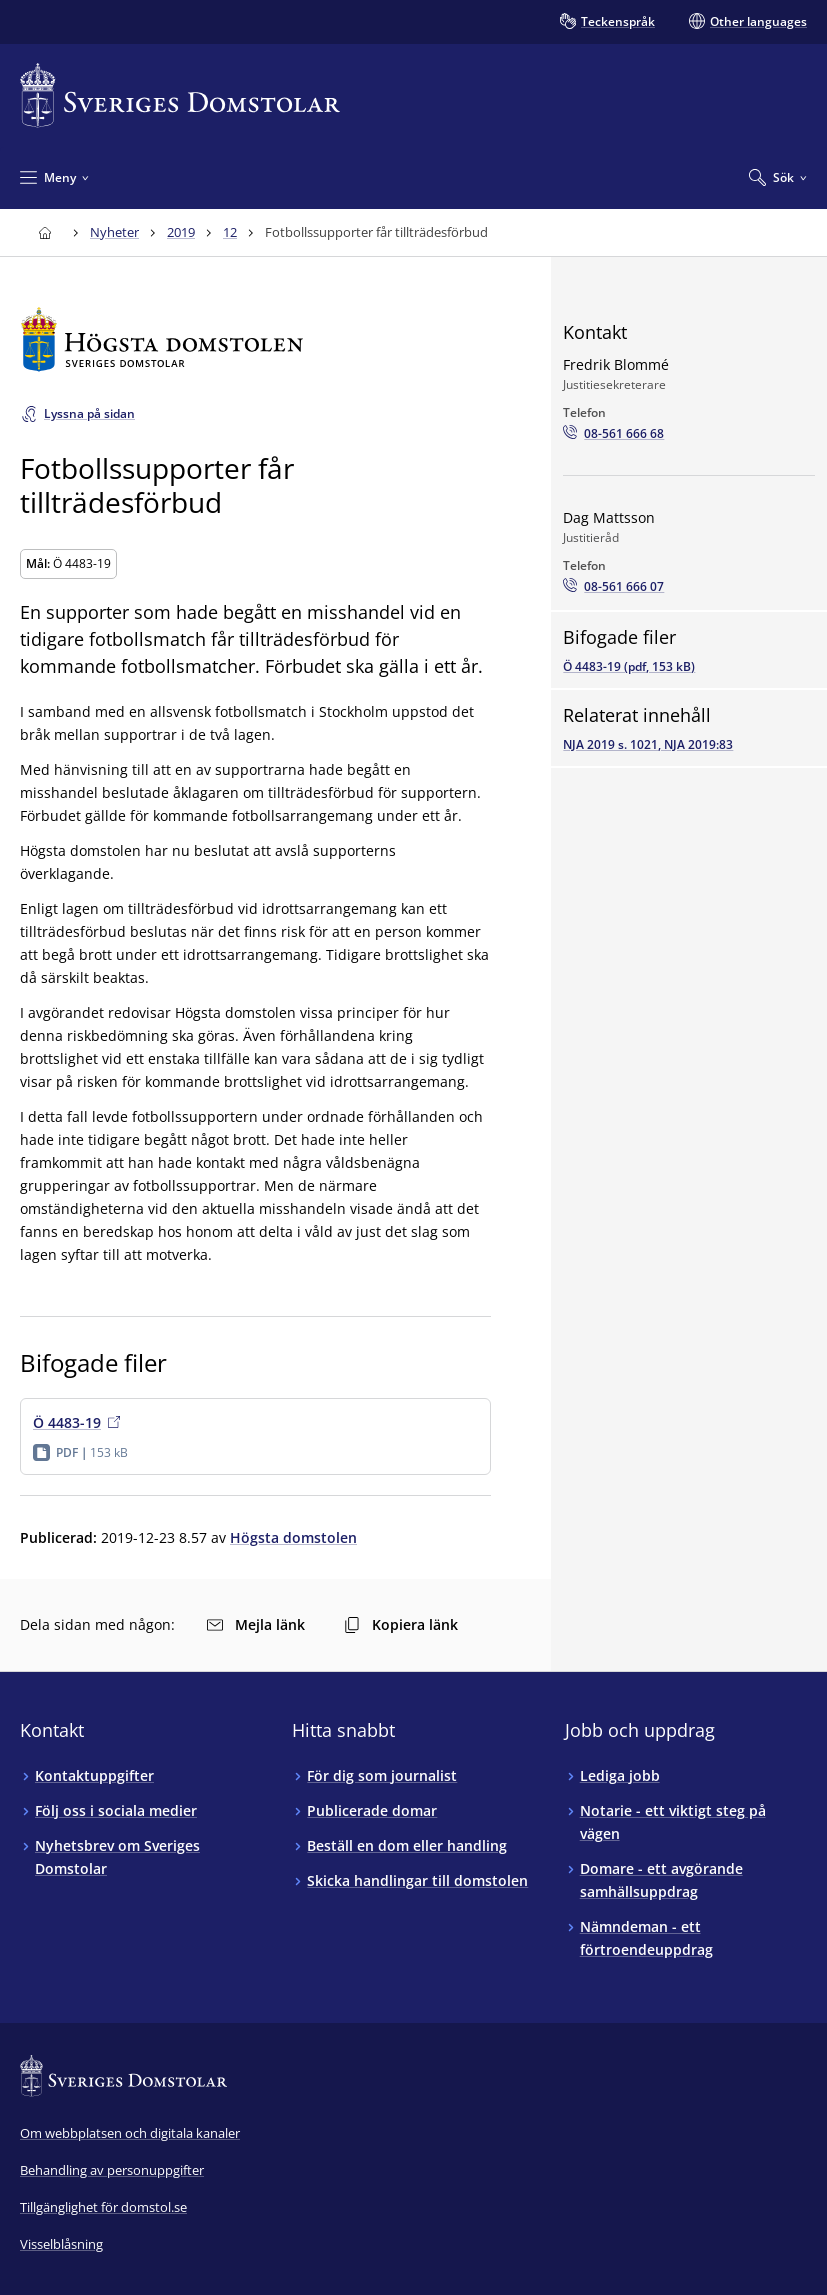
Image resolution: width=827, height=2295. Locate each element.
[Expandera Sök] (778, 177)
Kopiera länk (401, 1624)
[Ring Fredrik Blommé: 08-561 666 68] (613, 434)
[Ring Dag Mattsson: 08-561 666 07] (613, 587)
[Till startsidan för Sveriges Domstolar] (180, 95)
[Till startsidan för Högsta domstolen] (255, 339)
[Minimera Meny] (54, 177)
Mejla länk (256, 1624)
